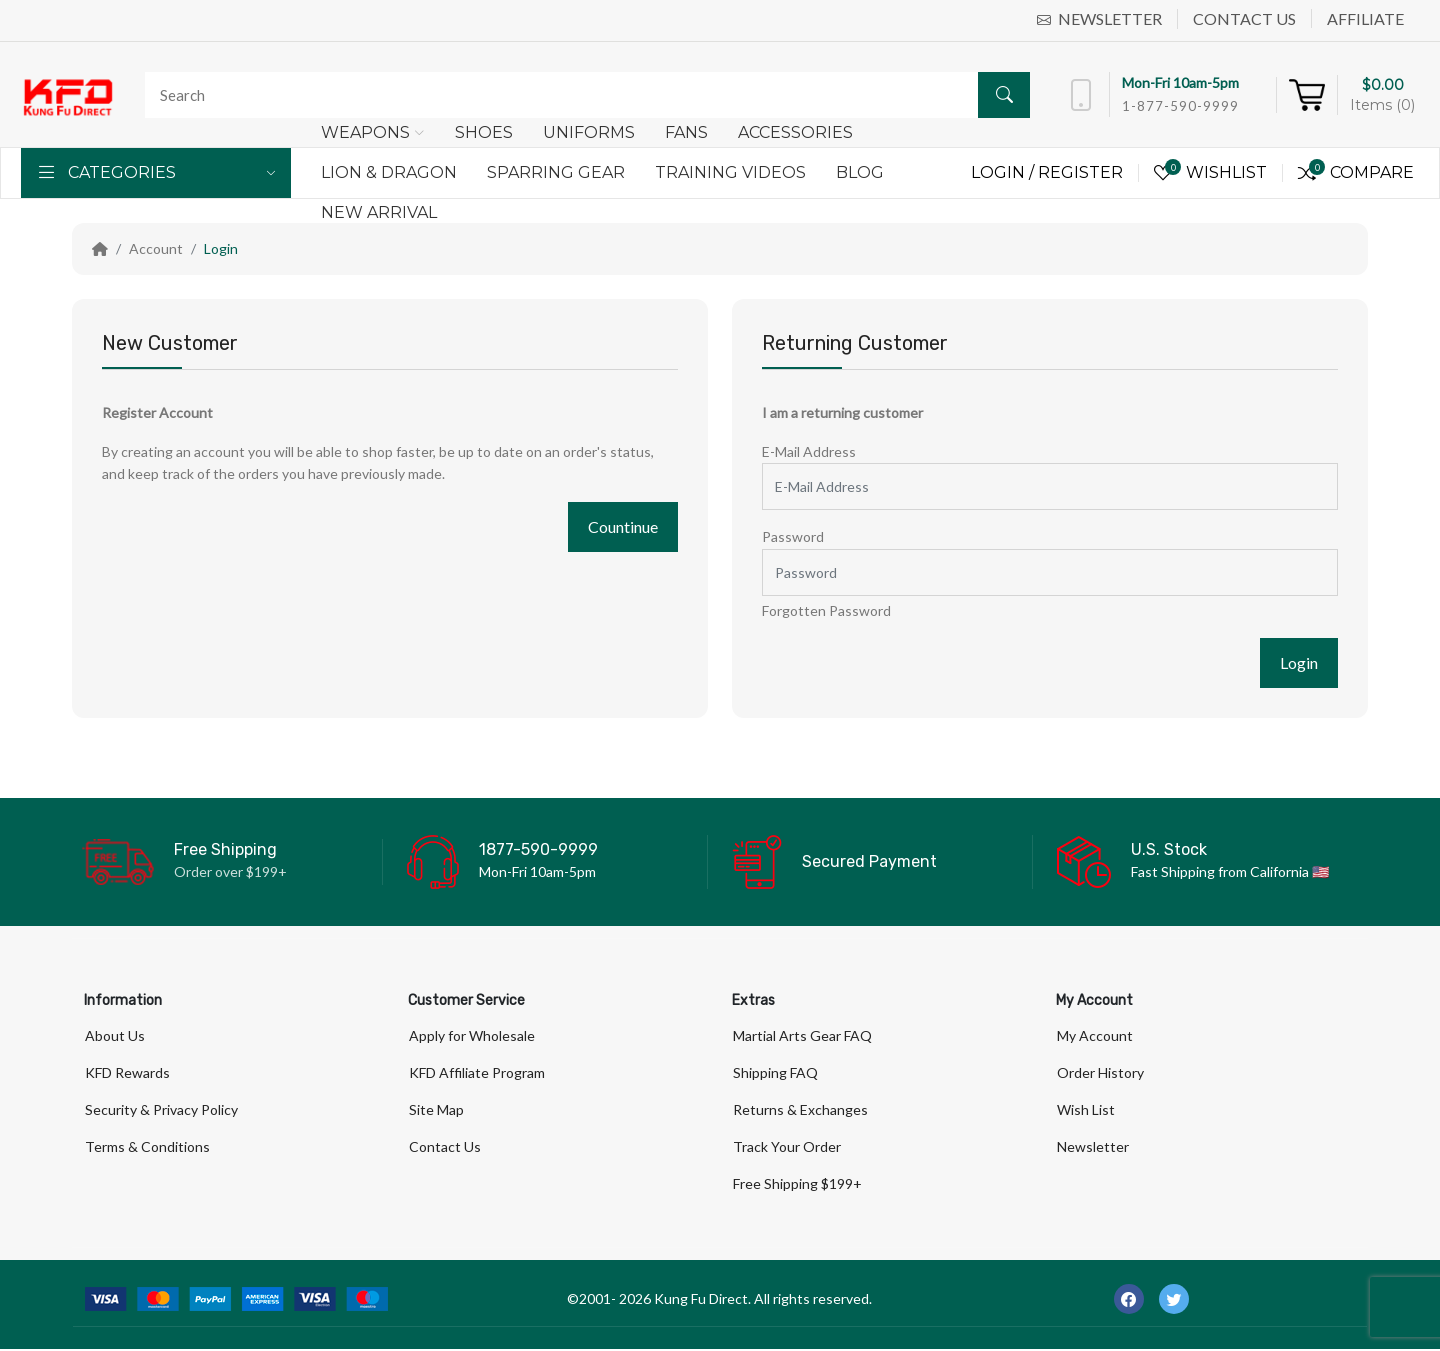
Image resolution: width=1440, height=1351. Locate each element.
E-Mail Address (809, 451)
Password (793, 536)
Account (156, 248)
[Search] (582, 95)
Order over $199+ (230, 871)
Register (1080, 172)
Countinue (623, 526)
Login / (1004, 172)
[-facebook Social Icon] (1129, 1301)
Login (221, 248)
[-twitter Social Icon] (1174, 1301)
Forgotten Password (826, 610)
